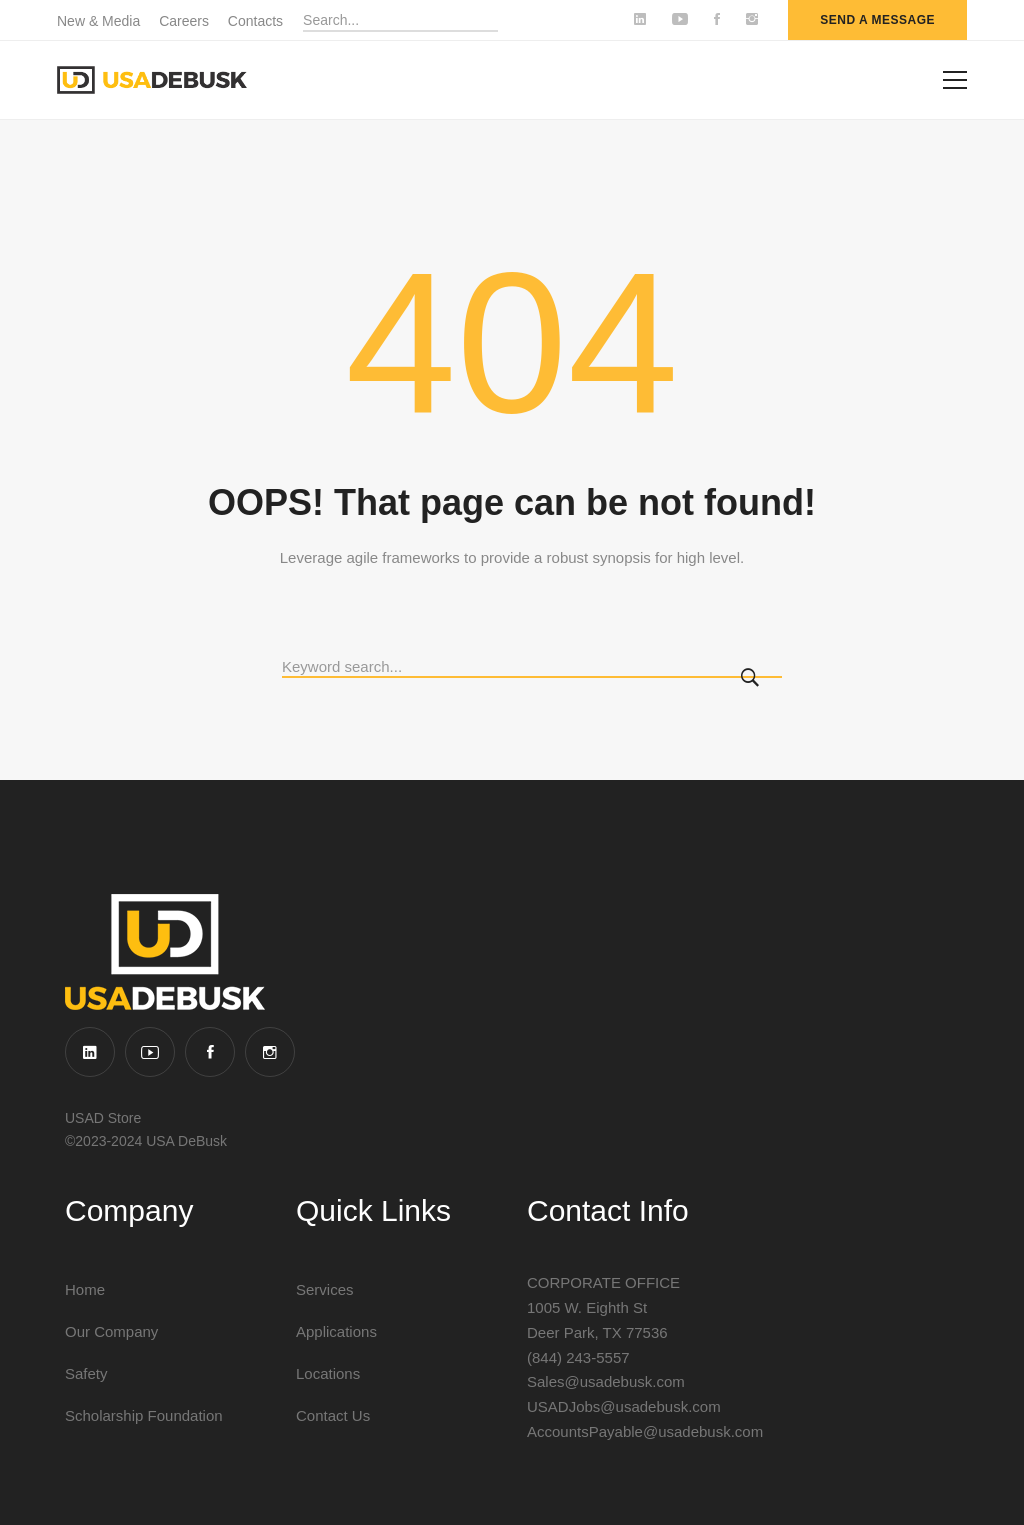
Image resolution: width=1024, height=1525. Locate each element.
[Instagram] (270, 1052)
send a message (877, 20)
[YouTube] (150, 1052)
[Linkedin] (90, 1052)
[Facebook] (210, 1052)
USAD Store (103, 1118)
